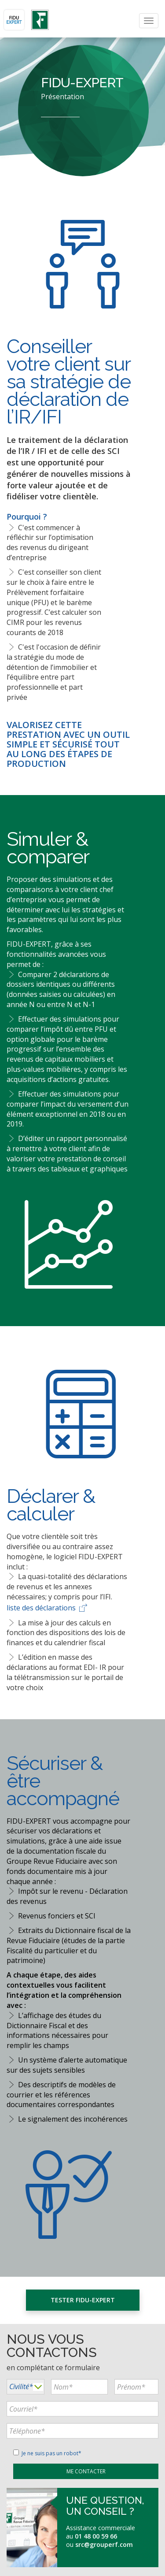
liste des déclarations (47, 1608)
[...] (79, 2386)
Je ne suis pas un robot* (47, 2453)
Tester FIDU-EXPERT (83, 2300)
